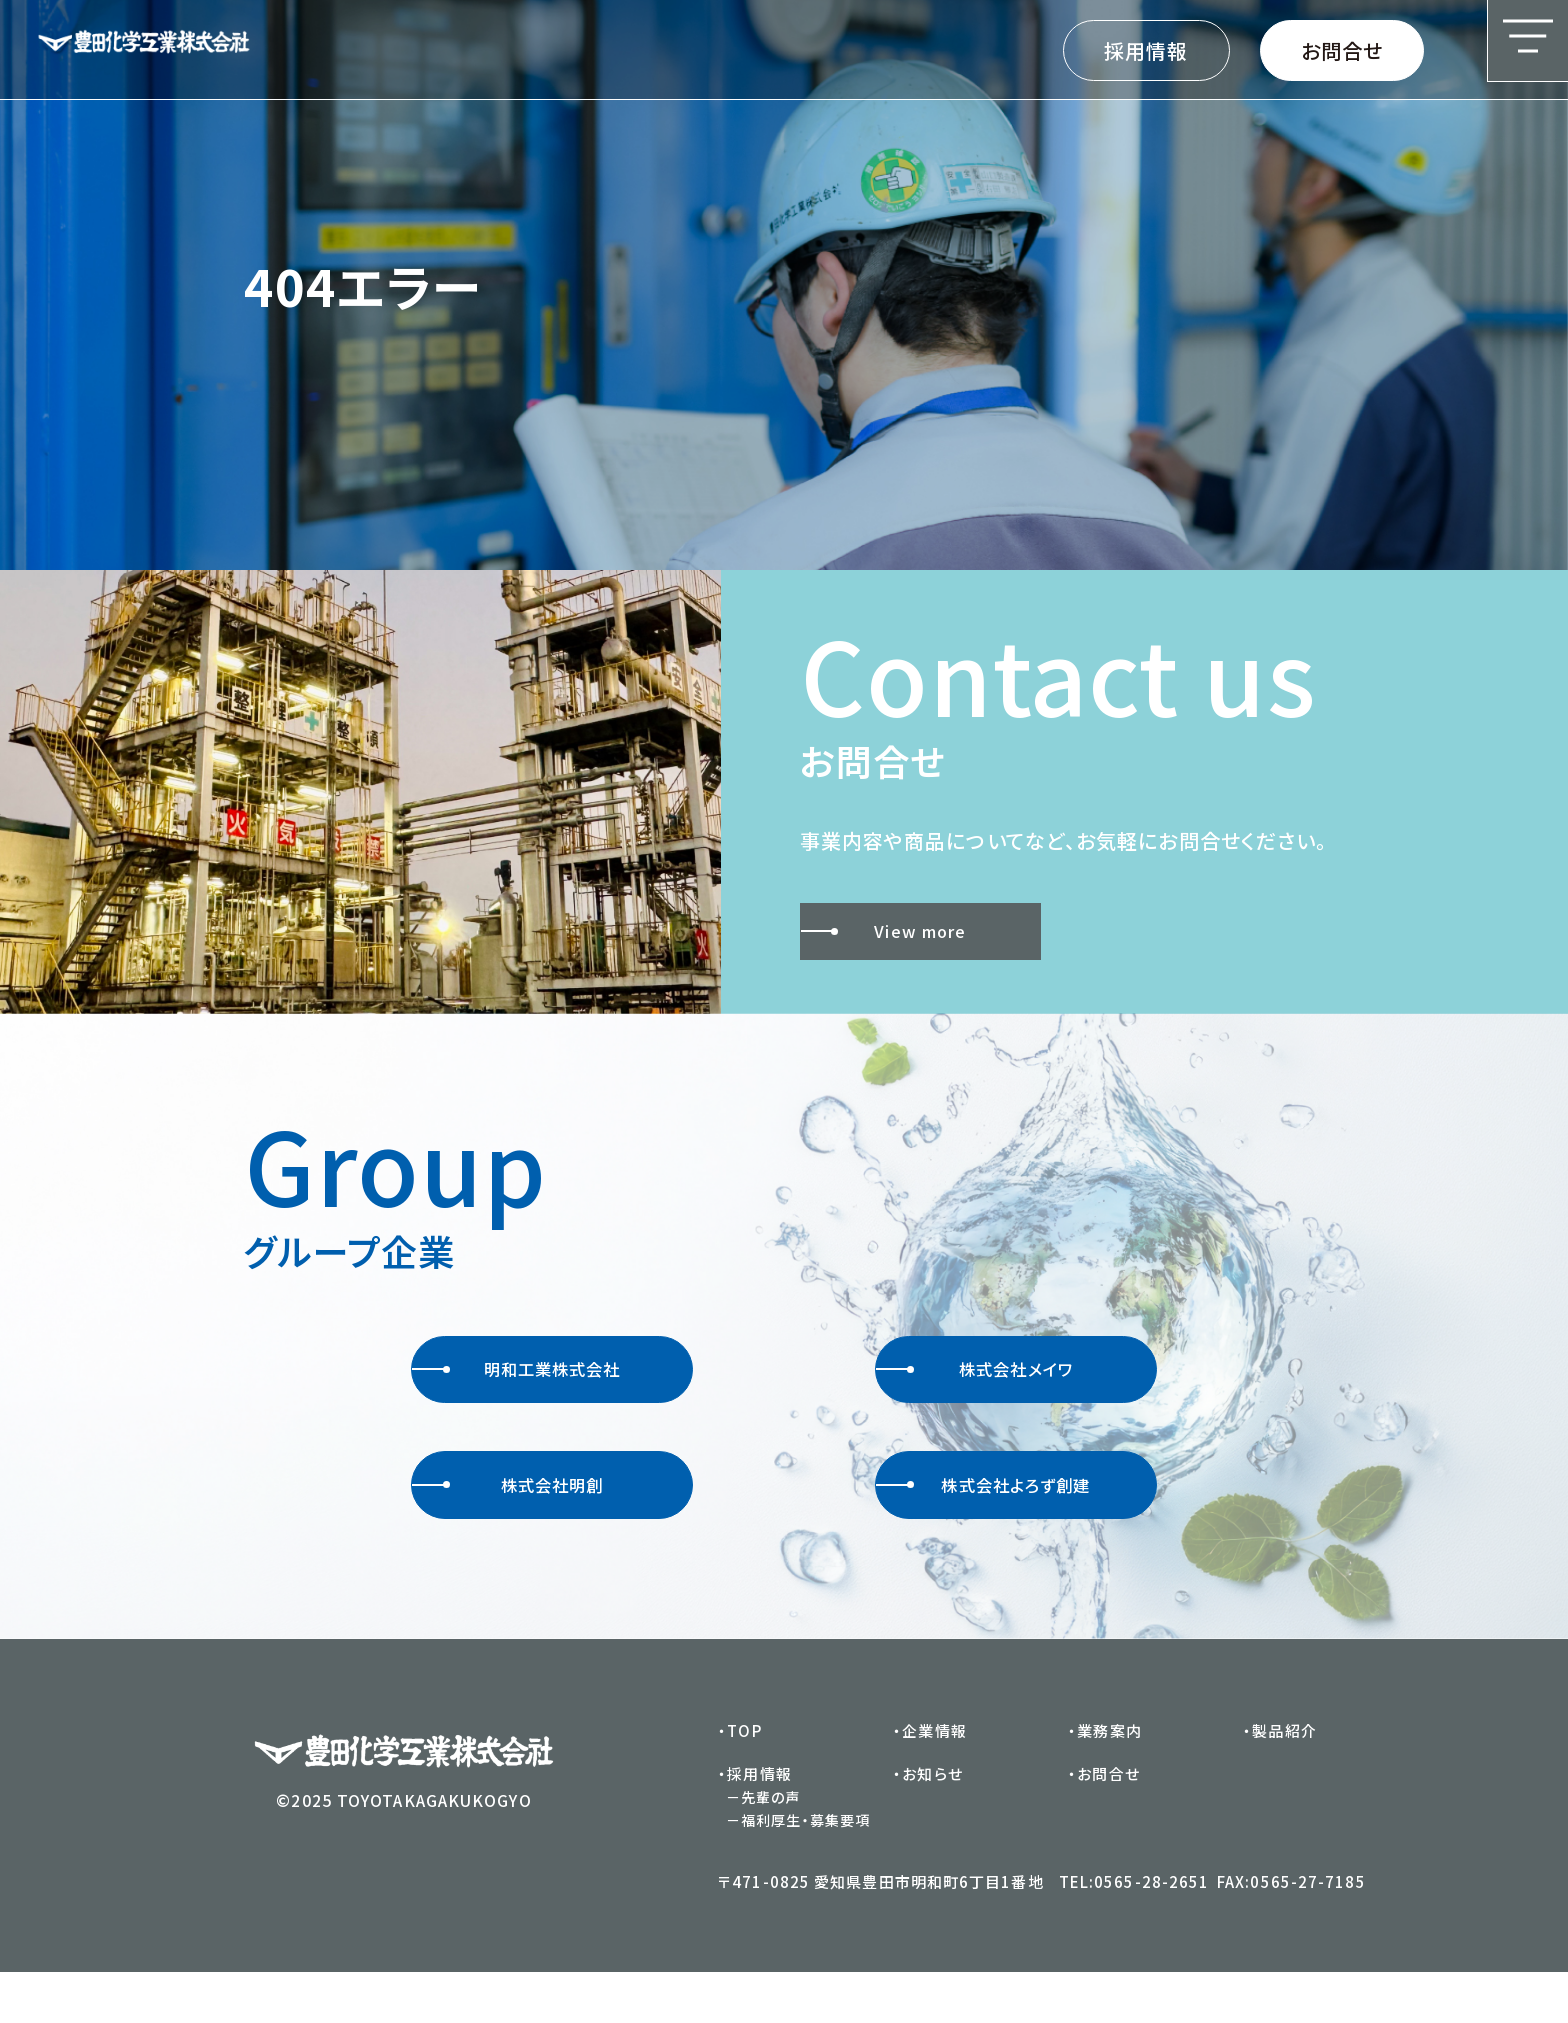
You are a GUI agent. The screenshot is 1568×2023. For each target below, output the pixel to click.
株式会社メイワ (976, 1381)
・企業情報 (932, 1778)
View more (893, 931)
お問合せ (1342, 50)
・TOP (741, 1778)
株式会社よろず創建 (987, 1520)
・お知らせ (930, 1822)
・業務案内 (1107, 1778)
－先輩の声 (765, 1847)
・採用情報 (757, 1822)
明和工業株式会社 (519, 1381)
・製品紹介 (1282, 1778)
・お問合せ (1106, 1822)
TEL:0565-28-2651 (1136, 1932)
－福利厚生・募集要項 (800, 1871)
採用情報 (1146, 50)
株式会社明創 (509, 1520)
